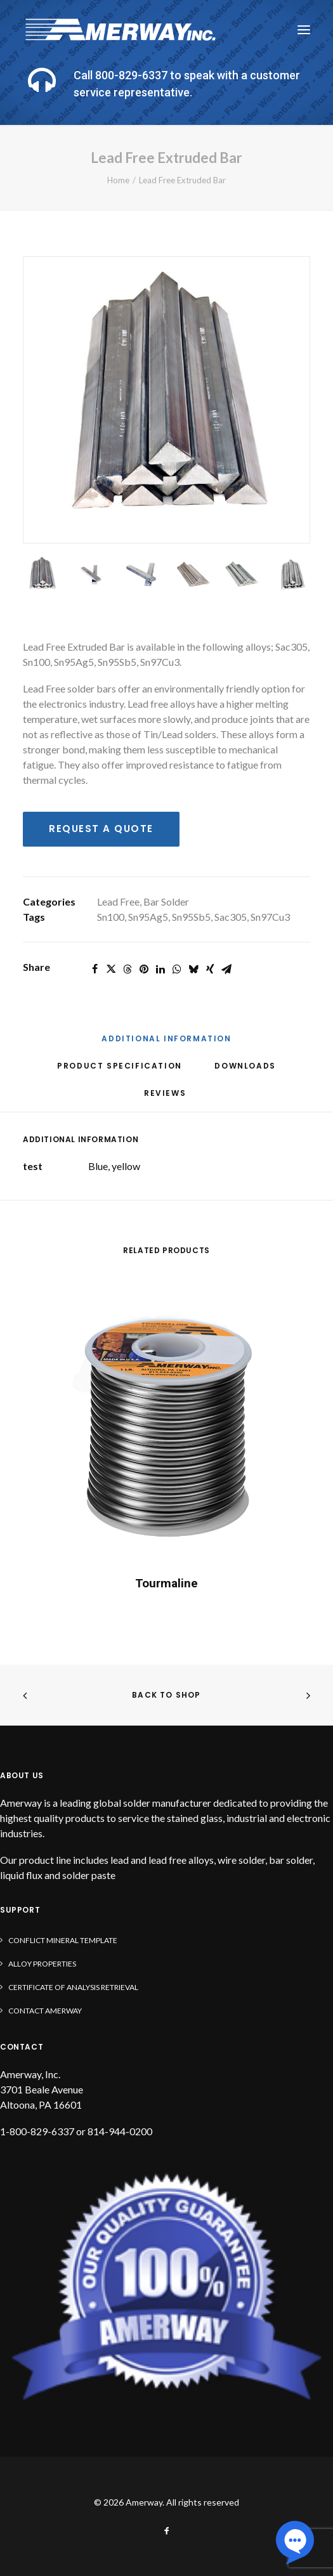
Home (118, 180)
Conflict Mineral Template (62, 1940)
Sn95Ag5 (148, 917)
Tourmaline (166, 1583)
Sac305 (230, 917)
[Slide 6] (292, 574)
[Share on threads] (127, 969)
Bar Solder (166, 901)
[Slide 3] (142, 574)
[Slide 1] (42, 574)
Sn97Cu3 (270, 917)
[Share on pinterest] (144, 969)
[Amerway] (120, 29)
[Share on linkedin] (160, 969)
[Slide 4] (192, 574)
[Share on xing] (210, 969)
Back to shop (166, 1694)
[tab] (119, 1070)
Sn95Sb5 (191, 917)
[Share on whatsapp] (177, 969)
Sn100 (110, 917)
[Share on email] (226, 969)
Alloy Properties (42, 1963)
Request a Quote (101, 828)
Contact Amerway (45, 2010)
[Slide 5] (242, 574)
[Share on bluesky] (193, 969)
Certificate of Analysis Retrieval (73, 1987)
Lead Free (118, 901)
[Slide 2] (92, 574)
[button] (304, 30)
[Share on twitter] (111, 969)
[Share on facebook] (94, 969)
